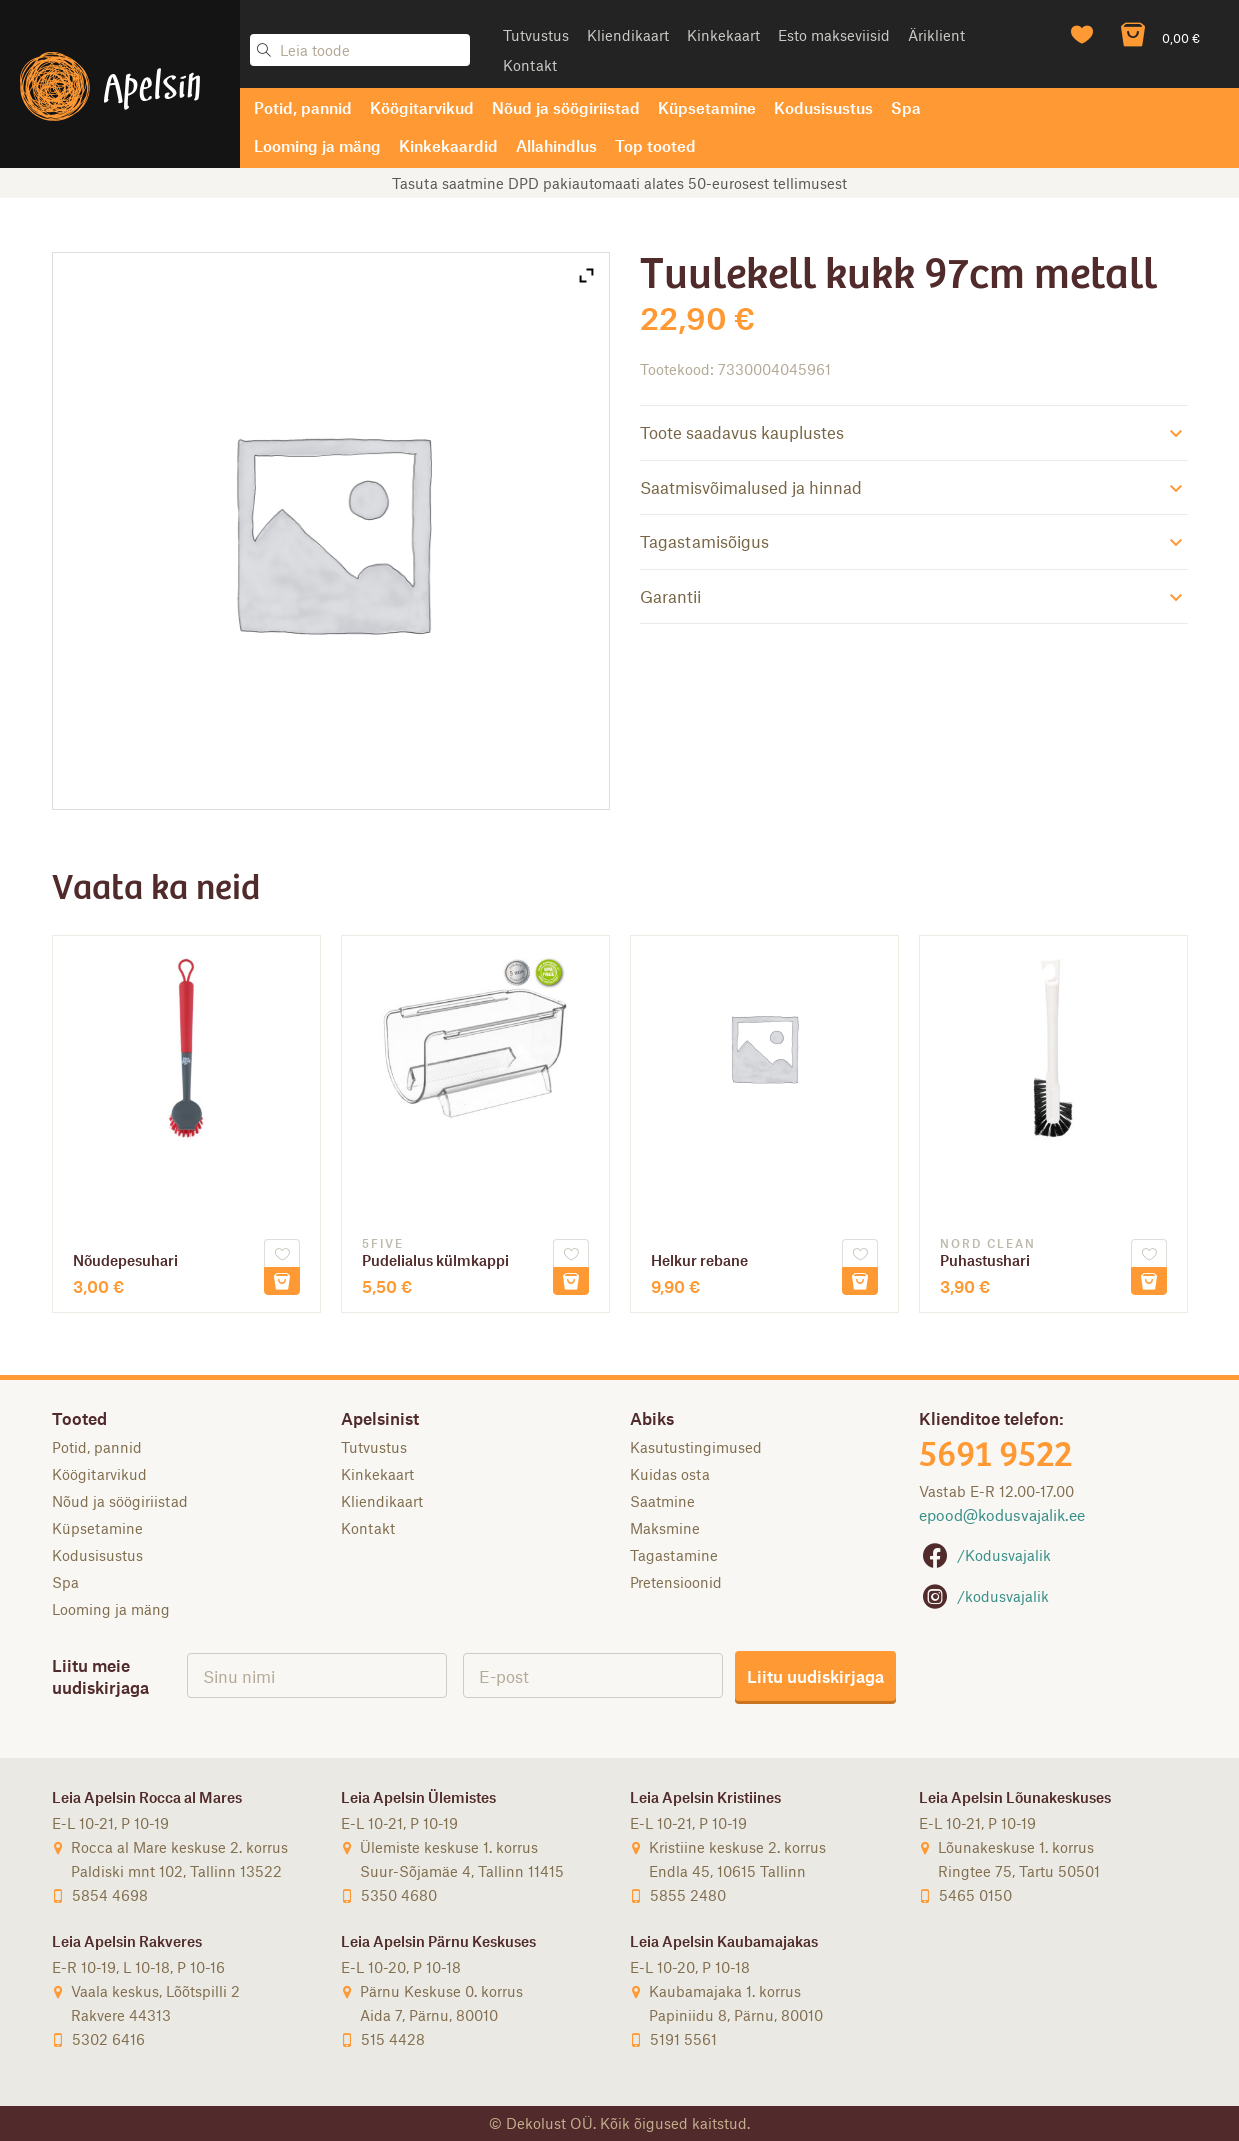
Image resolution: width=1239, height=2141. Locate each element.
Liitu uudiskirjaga (815, 1676)
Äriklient (936, 35)
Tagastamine (674, 1555)
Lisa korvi (282, 1281)
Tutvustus (536, 35)
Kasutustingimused (696, 1447)
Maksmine (665, 1528)
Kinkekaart (723, 35)
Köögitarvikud (422, 107)
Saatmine (662, 1501)
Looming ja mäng (317, 145)
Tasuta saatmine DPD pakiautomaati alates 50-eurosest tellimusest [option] (619, 183)
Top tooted (655, 145)
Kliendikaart (628, 35)
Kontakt (530, 65)
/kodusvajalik (984, 1596)
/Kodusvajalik (985, 1555)
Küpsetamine (707, 107)
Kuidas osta (670, 1474)
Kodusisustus (823, 107)
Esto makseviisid (834, 35)
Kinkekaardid (448, 145)
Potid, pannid (303, 107)
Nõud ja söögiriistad (566, 107)
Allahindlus (556, 145)
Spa (906, 107)
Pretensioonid (676, 1582)
